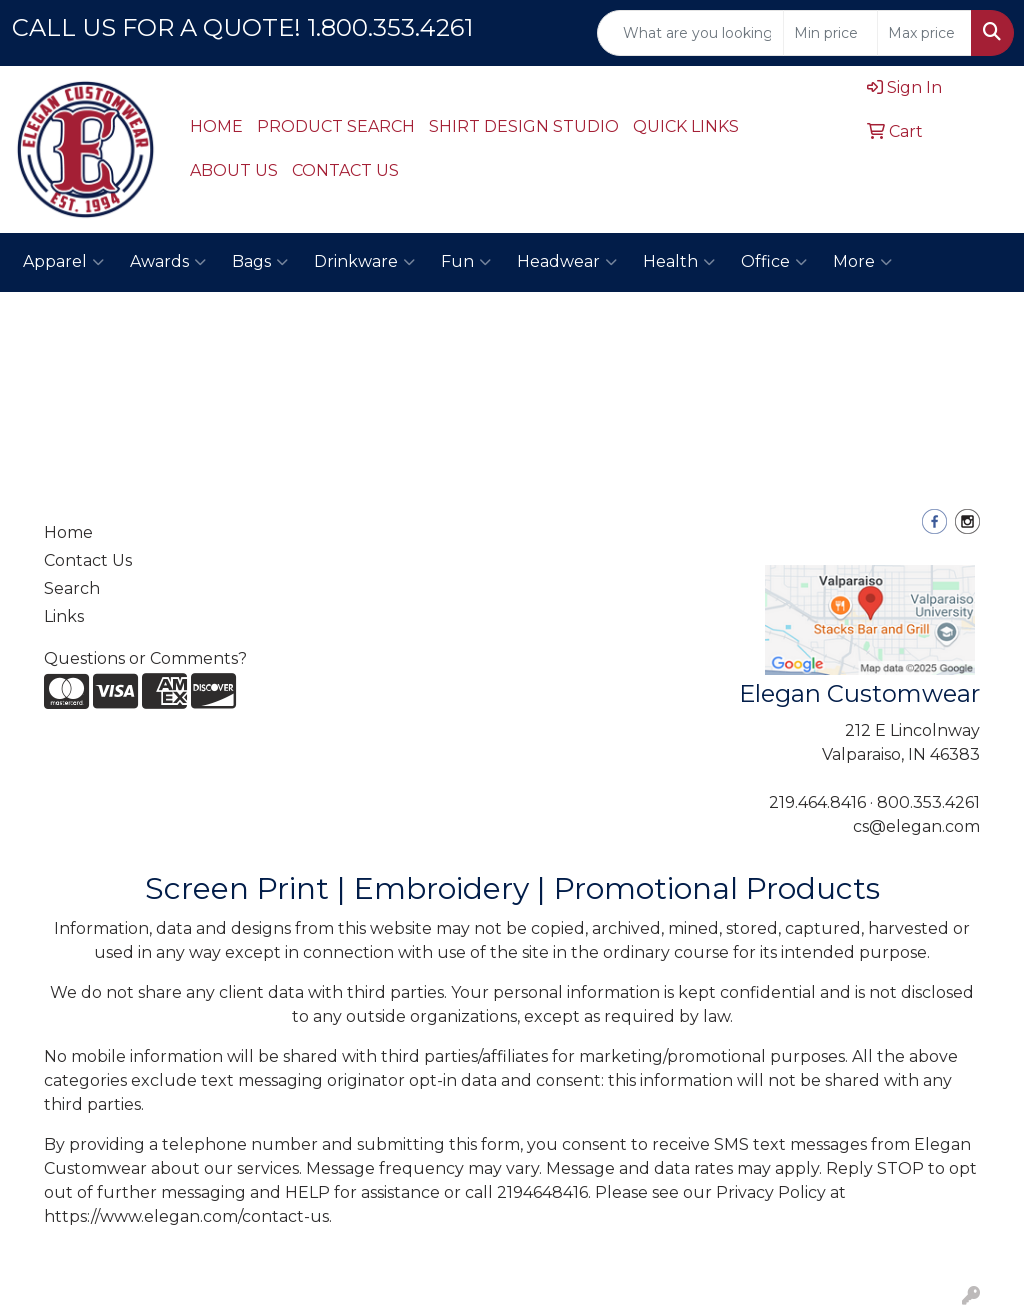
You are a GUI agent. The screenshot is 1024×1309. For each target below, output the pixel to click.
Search (72, 588)
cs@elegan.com (916, 826)
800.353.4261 (928, 802)
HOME (216, 126)
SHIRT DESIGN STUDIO (524, 126)
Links (64, 616)
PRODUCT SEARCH (336, 126)
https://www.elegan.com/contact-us (186, 1216)
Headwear (567, 262)
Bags (260, 262)
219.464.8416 (817, 802)
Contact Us (88, 560)
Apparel (63, 262)
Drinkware (364, 262)
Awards (168, 262)
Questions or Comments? (145, 658)
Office (774, 262)
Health (679, 262)
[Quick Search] (690, 33)
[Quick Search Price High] (924, 33)
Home (68, 532)
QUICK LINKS (686, 126)
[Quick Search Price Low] (830, 33)
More (862, 262)
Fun (466, 262)
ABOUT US (234, 170)
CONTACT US (345, 170)
